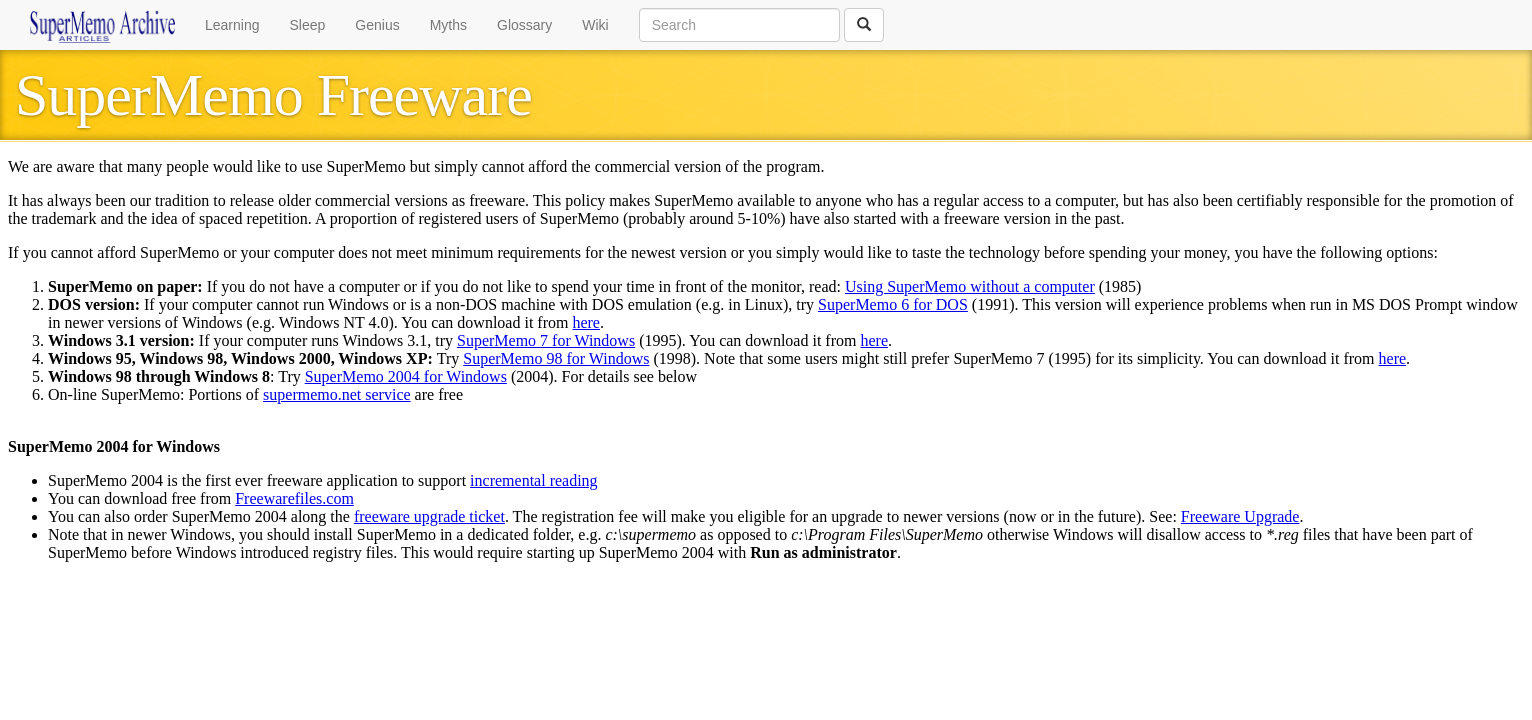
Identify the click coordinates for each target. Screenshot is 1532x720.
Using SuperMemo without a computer (970, 286)
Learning (232, 25)
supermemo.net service (337, 394)
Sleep (308, 25)
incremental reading (534, 480)
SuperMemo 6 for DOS (893, 304)
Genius (377, 25)
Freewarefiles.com (294, 498)
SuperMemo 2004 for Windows (406, 376)
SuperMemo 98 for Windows (556, 358)
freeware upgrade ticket (429, 516)
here (586, 322)
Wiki (595, 25)
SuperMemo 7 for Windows (546, 340)
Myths (448, 25)
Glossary (524, 25)
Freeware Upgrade (1240, 516)
